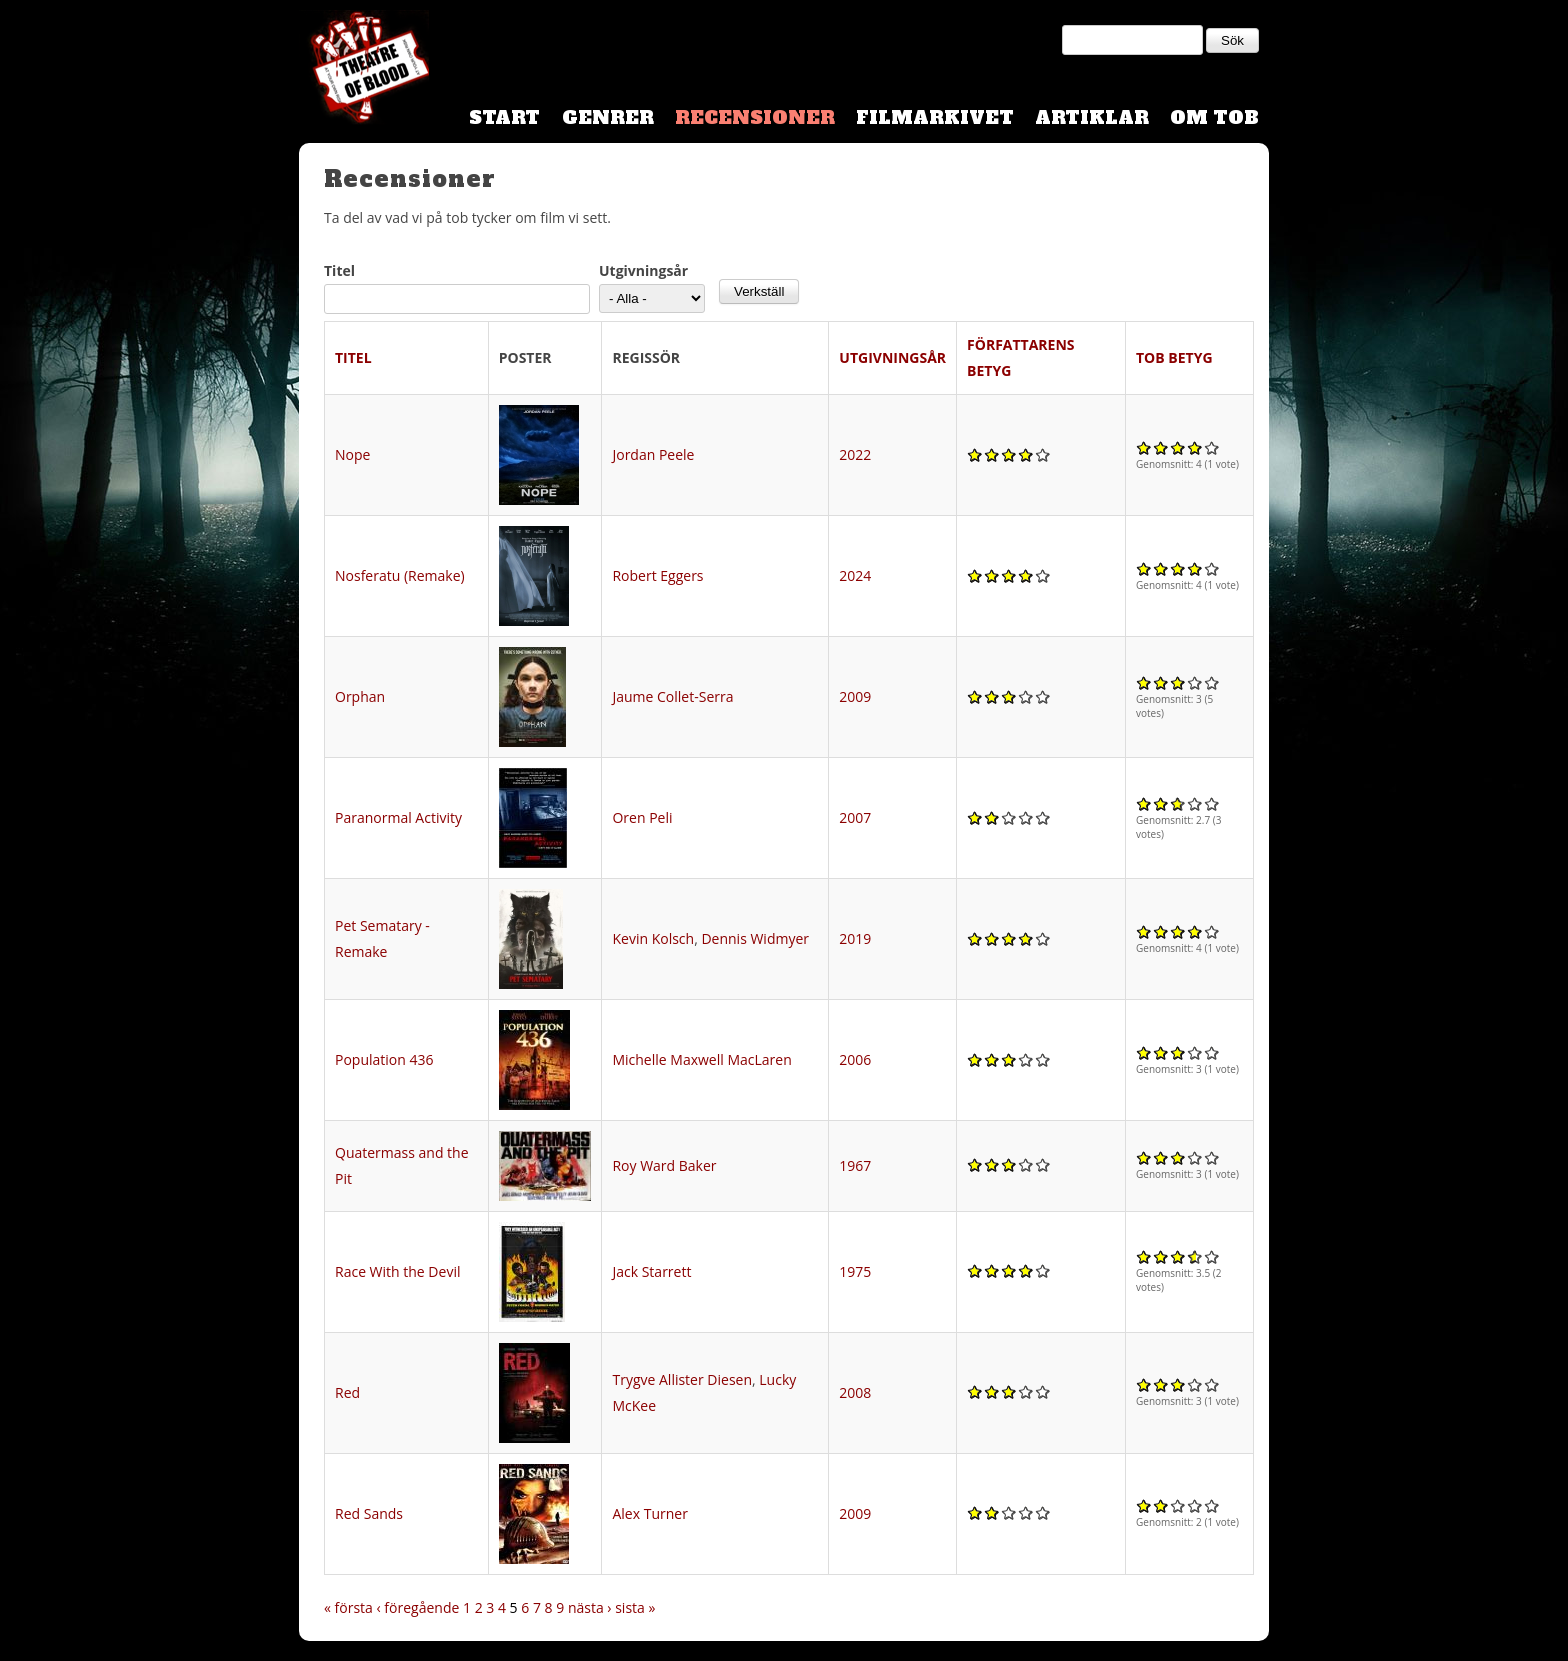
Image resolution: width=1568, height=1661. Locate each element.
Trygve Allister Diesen (682, 1379)
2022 (855, 454)
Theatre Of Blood (364, 70)
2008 (855, 1392)
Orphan (360, 696)
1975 (855, 1271)
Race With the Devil (397, 1271)
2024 (855, 575)
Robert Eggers (657, 575)
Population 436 (384, 1059)
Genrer (608, 117)
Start (504, 117)
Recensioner (755, 117)
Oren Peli (642, 817)
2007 (855, 817)
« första (348, 1607)
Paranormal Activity (398, 817)
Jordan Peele (653, 454)
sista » (635, 1607)
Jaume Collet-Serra (672, 696)
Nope (352, 454)
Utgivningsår (643, 270)
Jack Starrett (651, 1271)
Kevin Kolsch (653, 938)
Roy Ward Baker (664, 1165)
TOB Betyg (1174, 357)
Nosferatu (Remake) (400, 575)
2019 (855, 938)
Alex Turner (649, 1513)
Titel (339, 270)
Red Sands (369, 1513)
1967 (855, 1165)
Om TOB (1214, 117)
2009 (855, 696)
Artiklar (1092, 117)
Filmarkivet (935, 117)
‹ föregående (418, 1607)
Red (347, 1392)
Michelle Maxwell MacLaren (701, 1059)
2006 (855, 1059)
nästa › (590, 1607)
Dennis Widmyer (755, 938)
